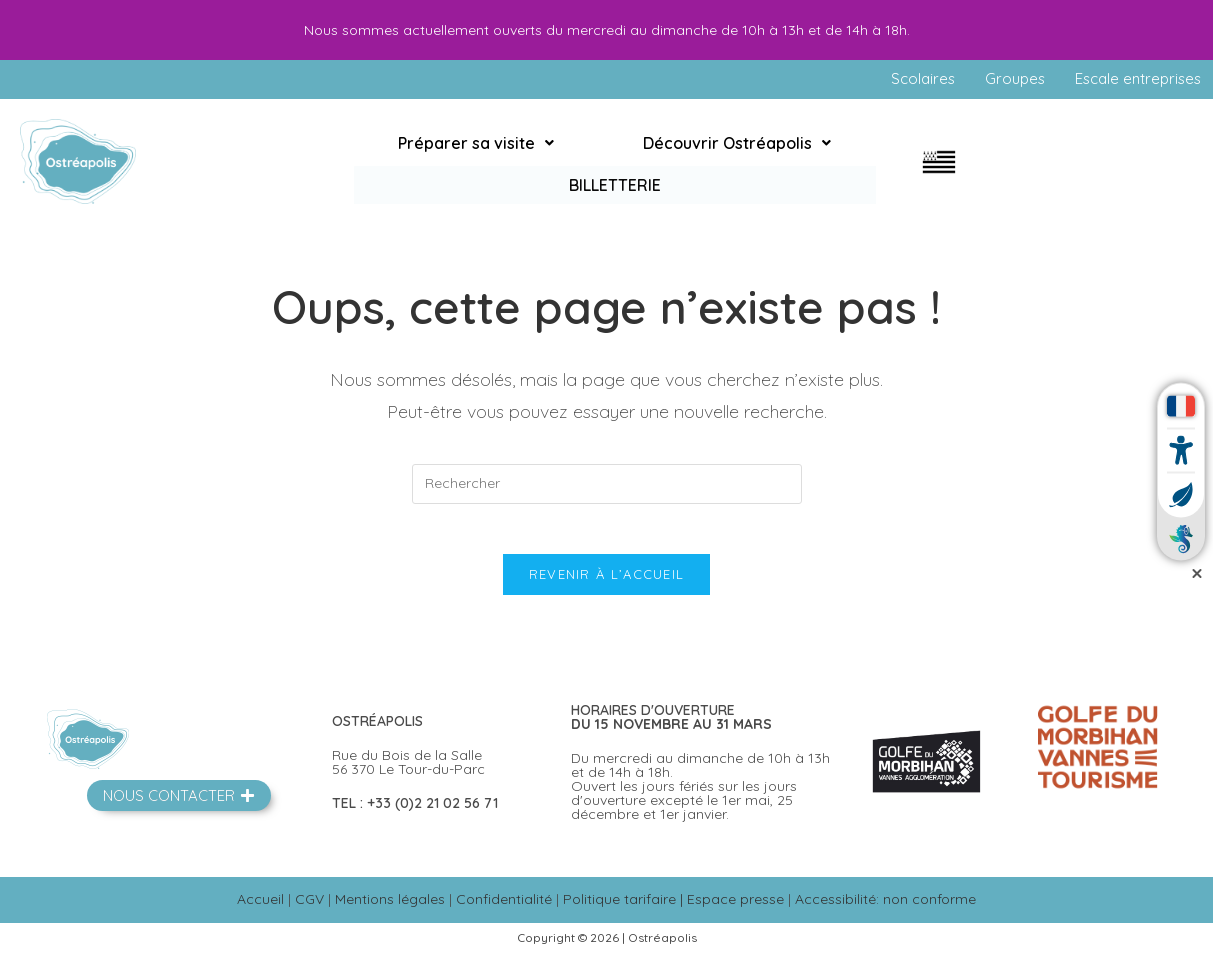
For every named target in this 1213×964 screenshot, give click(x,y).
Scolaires (909, 80)
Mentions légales (390, 911)
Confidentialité (504, 911)
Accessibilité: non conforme (885, 911)
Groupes (1004, 80)
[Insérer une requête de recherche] (607, 485)
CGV (309, 911)
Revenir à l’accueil (607, 586)
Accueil (260, 911)
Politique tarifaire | (625, 911)
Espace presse (735, 911)
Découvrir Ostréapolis (649, 163)
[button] (447, 163)
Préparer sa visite (447, 163)
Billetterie (817, 162)
